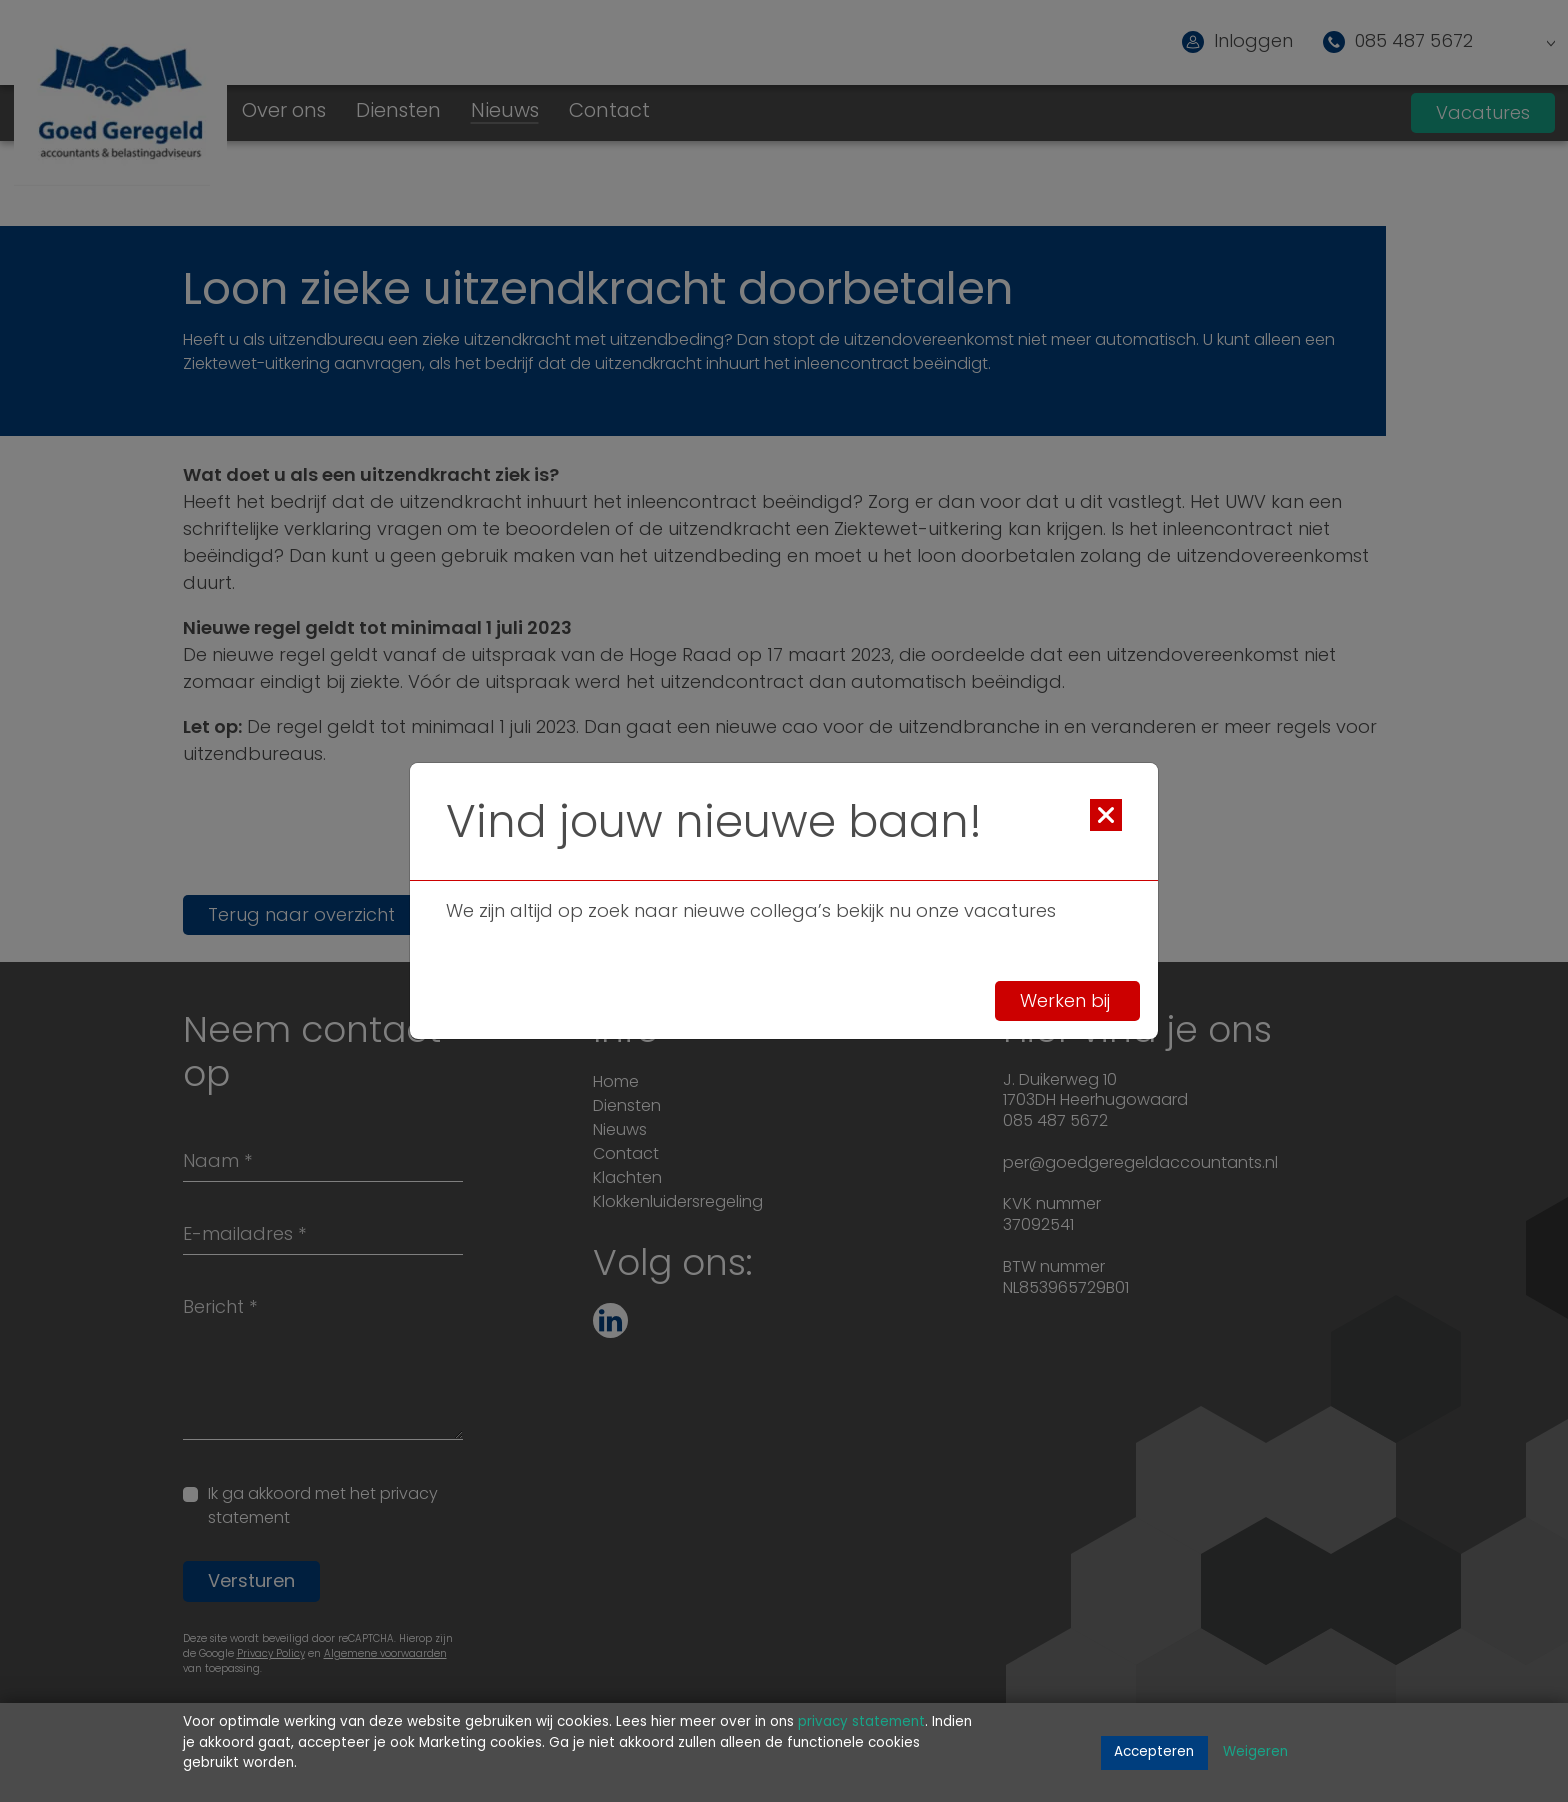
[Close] (1106, 815)
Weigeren (1255, 1752)
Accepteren (1154, 1752)
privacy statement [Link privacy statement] (861, 1722)
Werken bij (1067, 1001)
